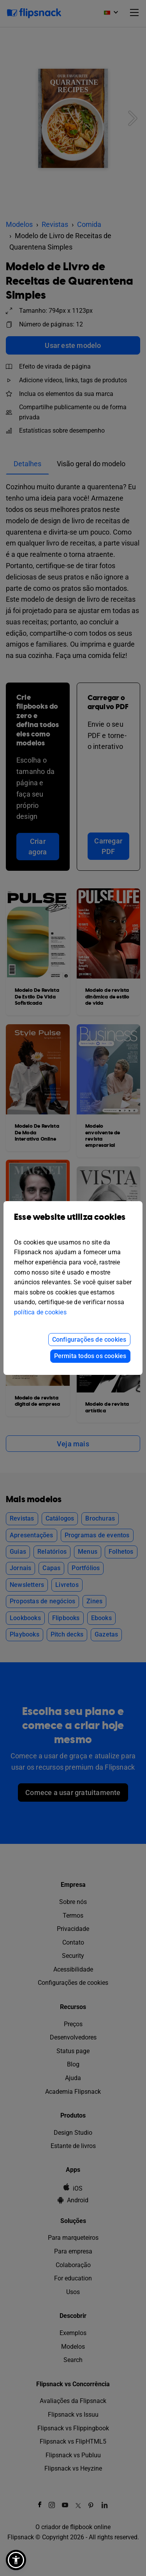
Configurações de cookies (89, 1339)
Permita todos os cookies (90, 1356)
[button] (16, 2560)
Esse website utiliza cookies (73, 1223)
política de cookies (40, 1312)
